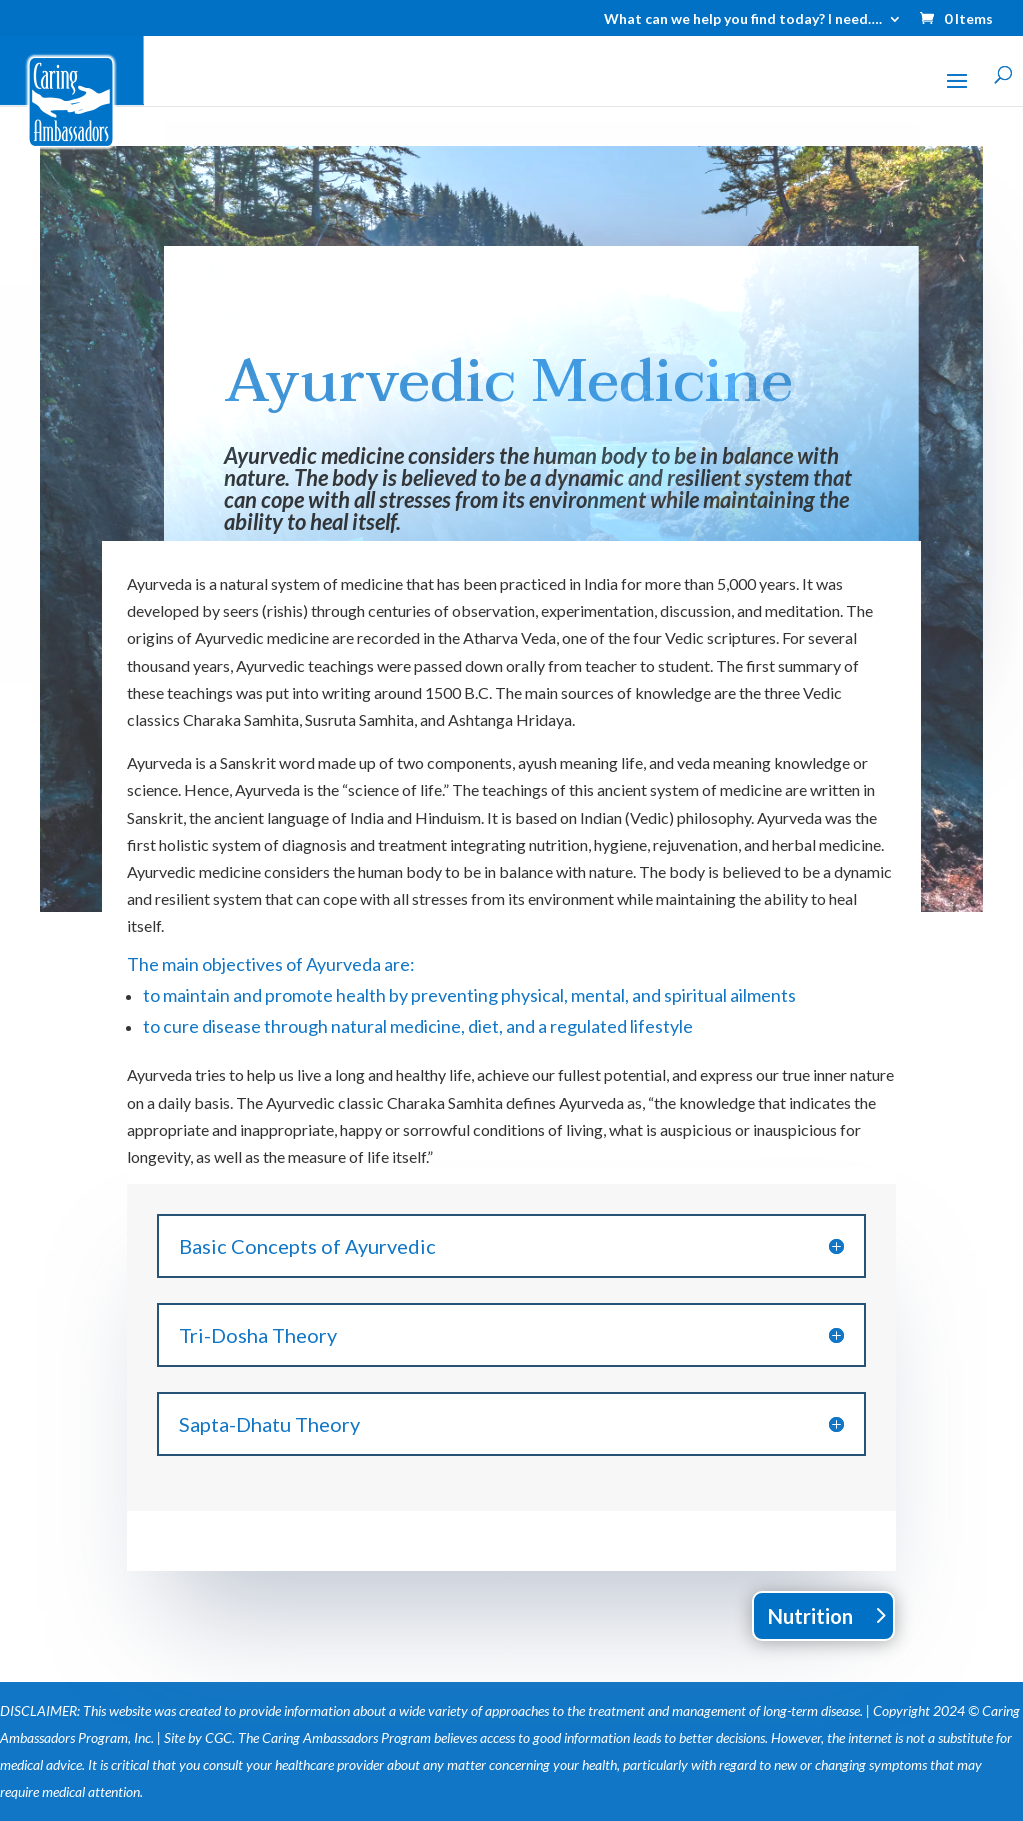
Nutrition (810, 1616)
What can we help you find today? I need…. (743, 19)
